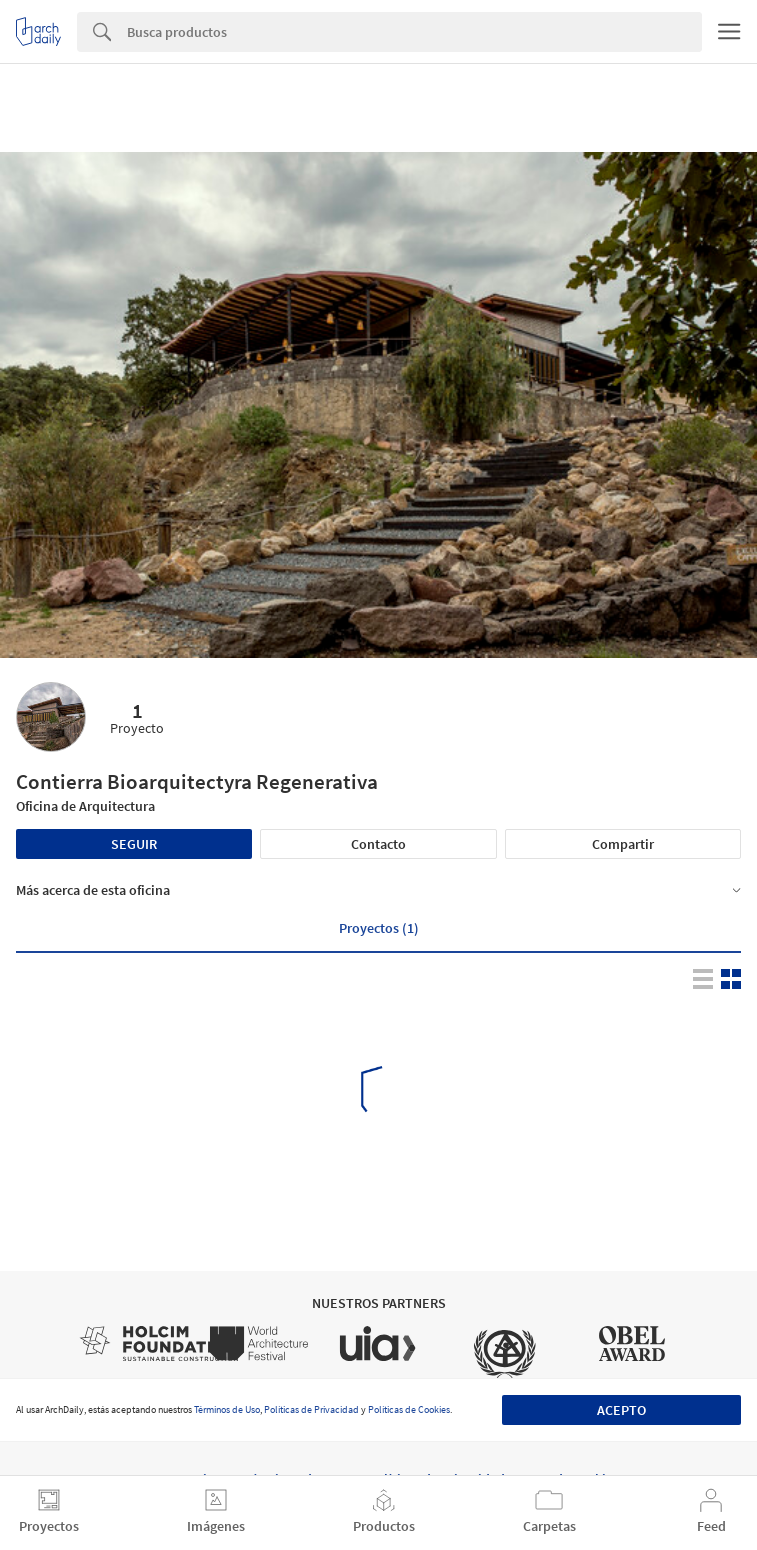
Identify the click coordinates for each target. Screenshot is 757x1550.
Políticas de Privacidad (311, 1409)
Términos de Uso (227, 1409)
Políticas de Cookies (409, 1409)
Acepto (621, 1410)
